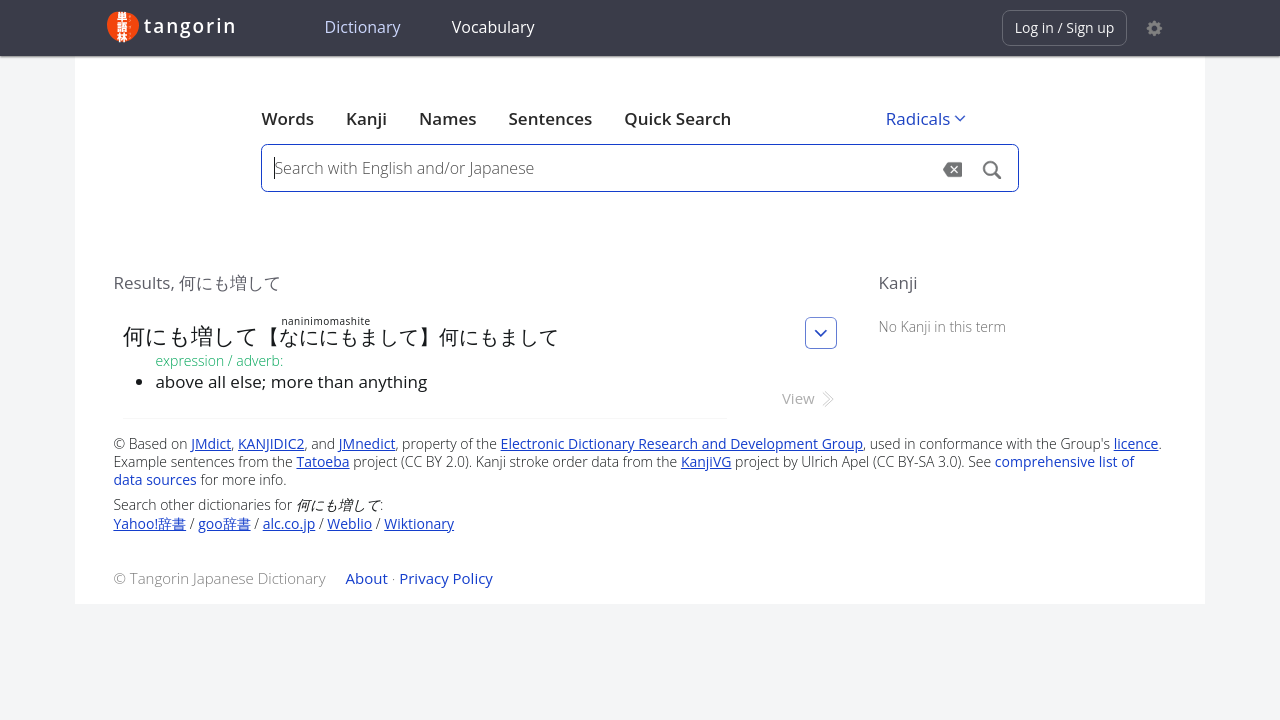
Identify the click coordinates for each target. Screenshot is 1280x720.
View (809, 398)
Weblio (349, 523)
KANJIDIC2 (271, 443)
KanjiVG (706, 461)
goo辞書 (224, 523)
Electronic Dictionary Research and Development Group (682, 443)
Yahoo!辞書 (149, 523)
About (367, 578)
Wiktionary (419, 523)
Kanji (366, 118)
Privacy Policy (446, 578)
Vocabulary (493, 27)
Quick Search (677, 118)
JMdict (211, 443)
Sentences (551, 118)
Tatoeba (322, 461)
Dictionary (363, 27)
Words (287, 118)
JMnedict (367, 443)
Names (447, 118)
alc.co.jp (289, 523)
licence (1136, 443)
